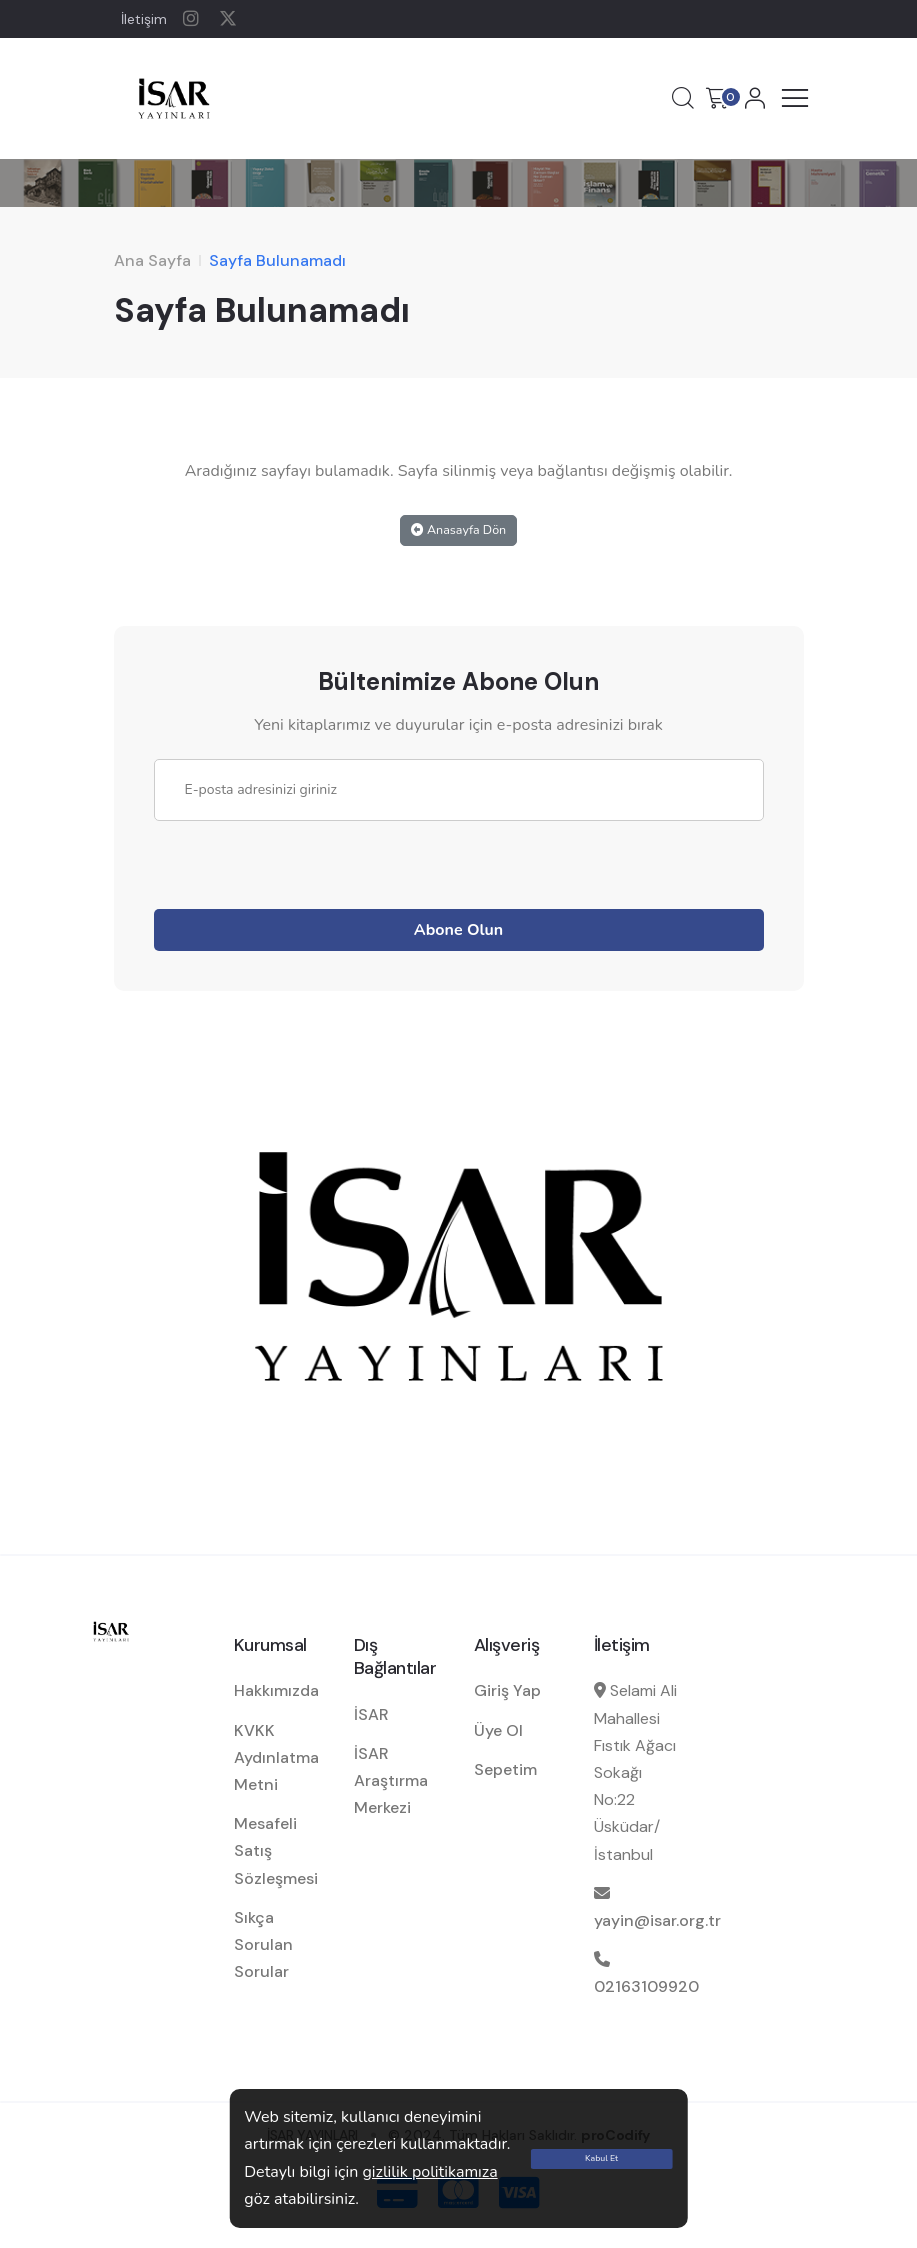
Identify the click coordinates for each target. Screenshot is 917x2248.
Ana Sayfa (152, 260)
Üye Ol (498, 1730)
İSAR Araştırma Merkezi (391, 1780)
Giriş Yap (507, 1690)
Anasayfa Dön (458, 529)
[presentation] (306, 860)
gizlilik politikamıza (429, 2172)
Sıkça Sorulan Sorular (263, 1944)
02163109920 (646, 1986)
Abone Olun (458, 930)
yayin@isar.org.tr (657, 1920)
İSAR (371, 1714)
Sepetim (505, 1769)
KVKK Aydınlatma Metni (276, 1757)
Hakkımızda (276, 1690)
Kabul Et (601, 2158)
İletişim (144, 19)
